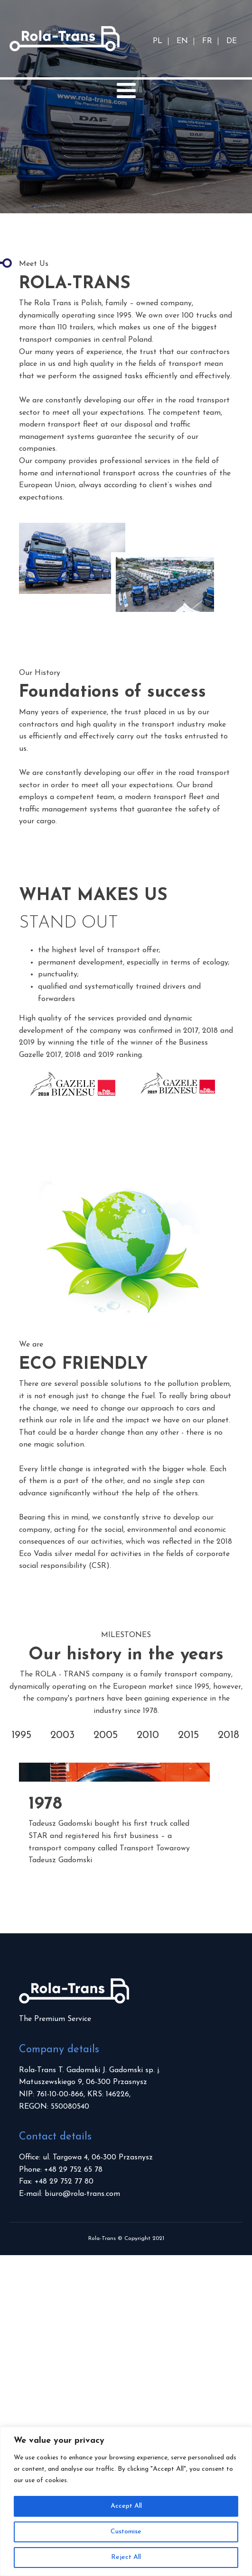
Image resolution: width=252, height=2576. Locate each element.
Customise (126, 2531)
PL (157, 41)
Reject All (126, 2557)
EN (182, 41)
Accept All (126, 2506)
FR (207, 41)
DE (231, 41)
